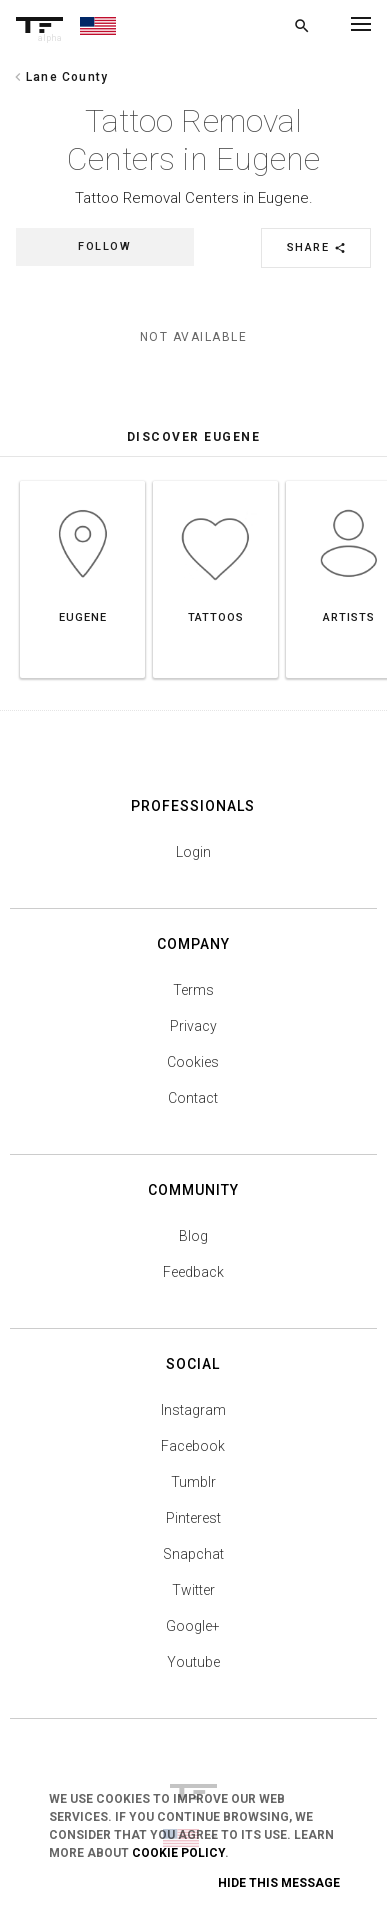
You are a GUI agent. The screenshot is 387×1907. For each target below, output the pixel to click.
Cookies (193, 1062)
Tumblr (193, 1482)
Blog (193, 1236)
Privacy (193, 1026)
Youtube (193, 1662)
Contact (193, 1098)
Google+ (193, 1626)
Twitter (193, 1590)
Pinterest (193, 1518)
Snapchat (193, 1554)
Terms (193, 990)
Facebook (193, 1446)
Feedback (193, 1272)
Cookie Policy (178, 1853)
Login (193, 852)
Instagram (193, 1410)
